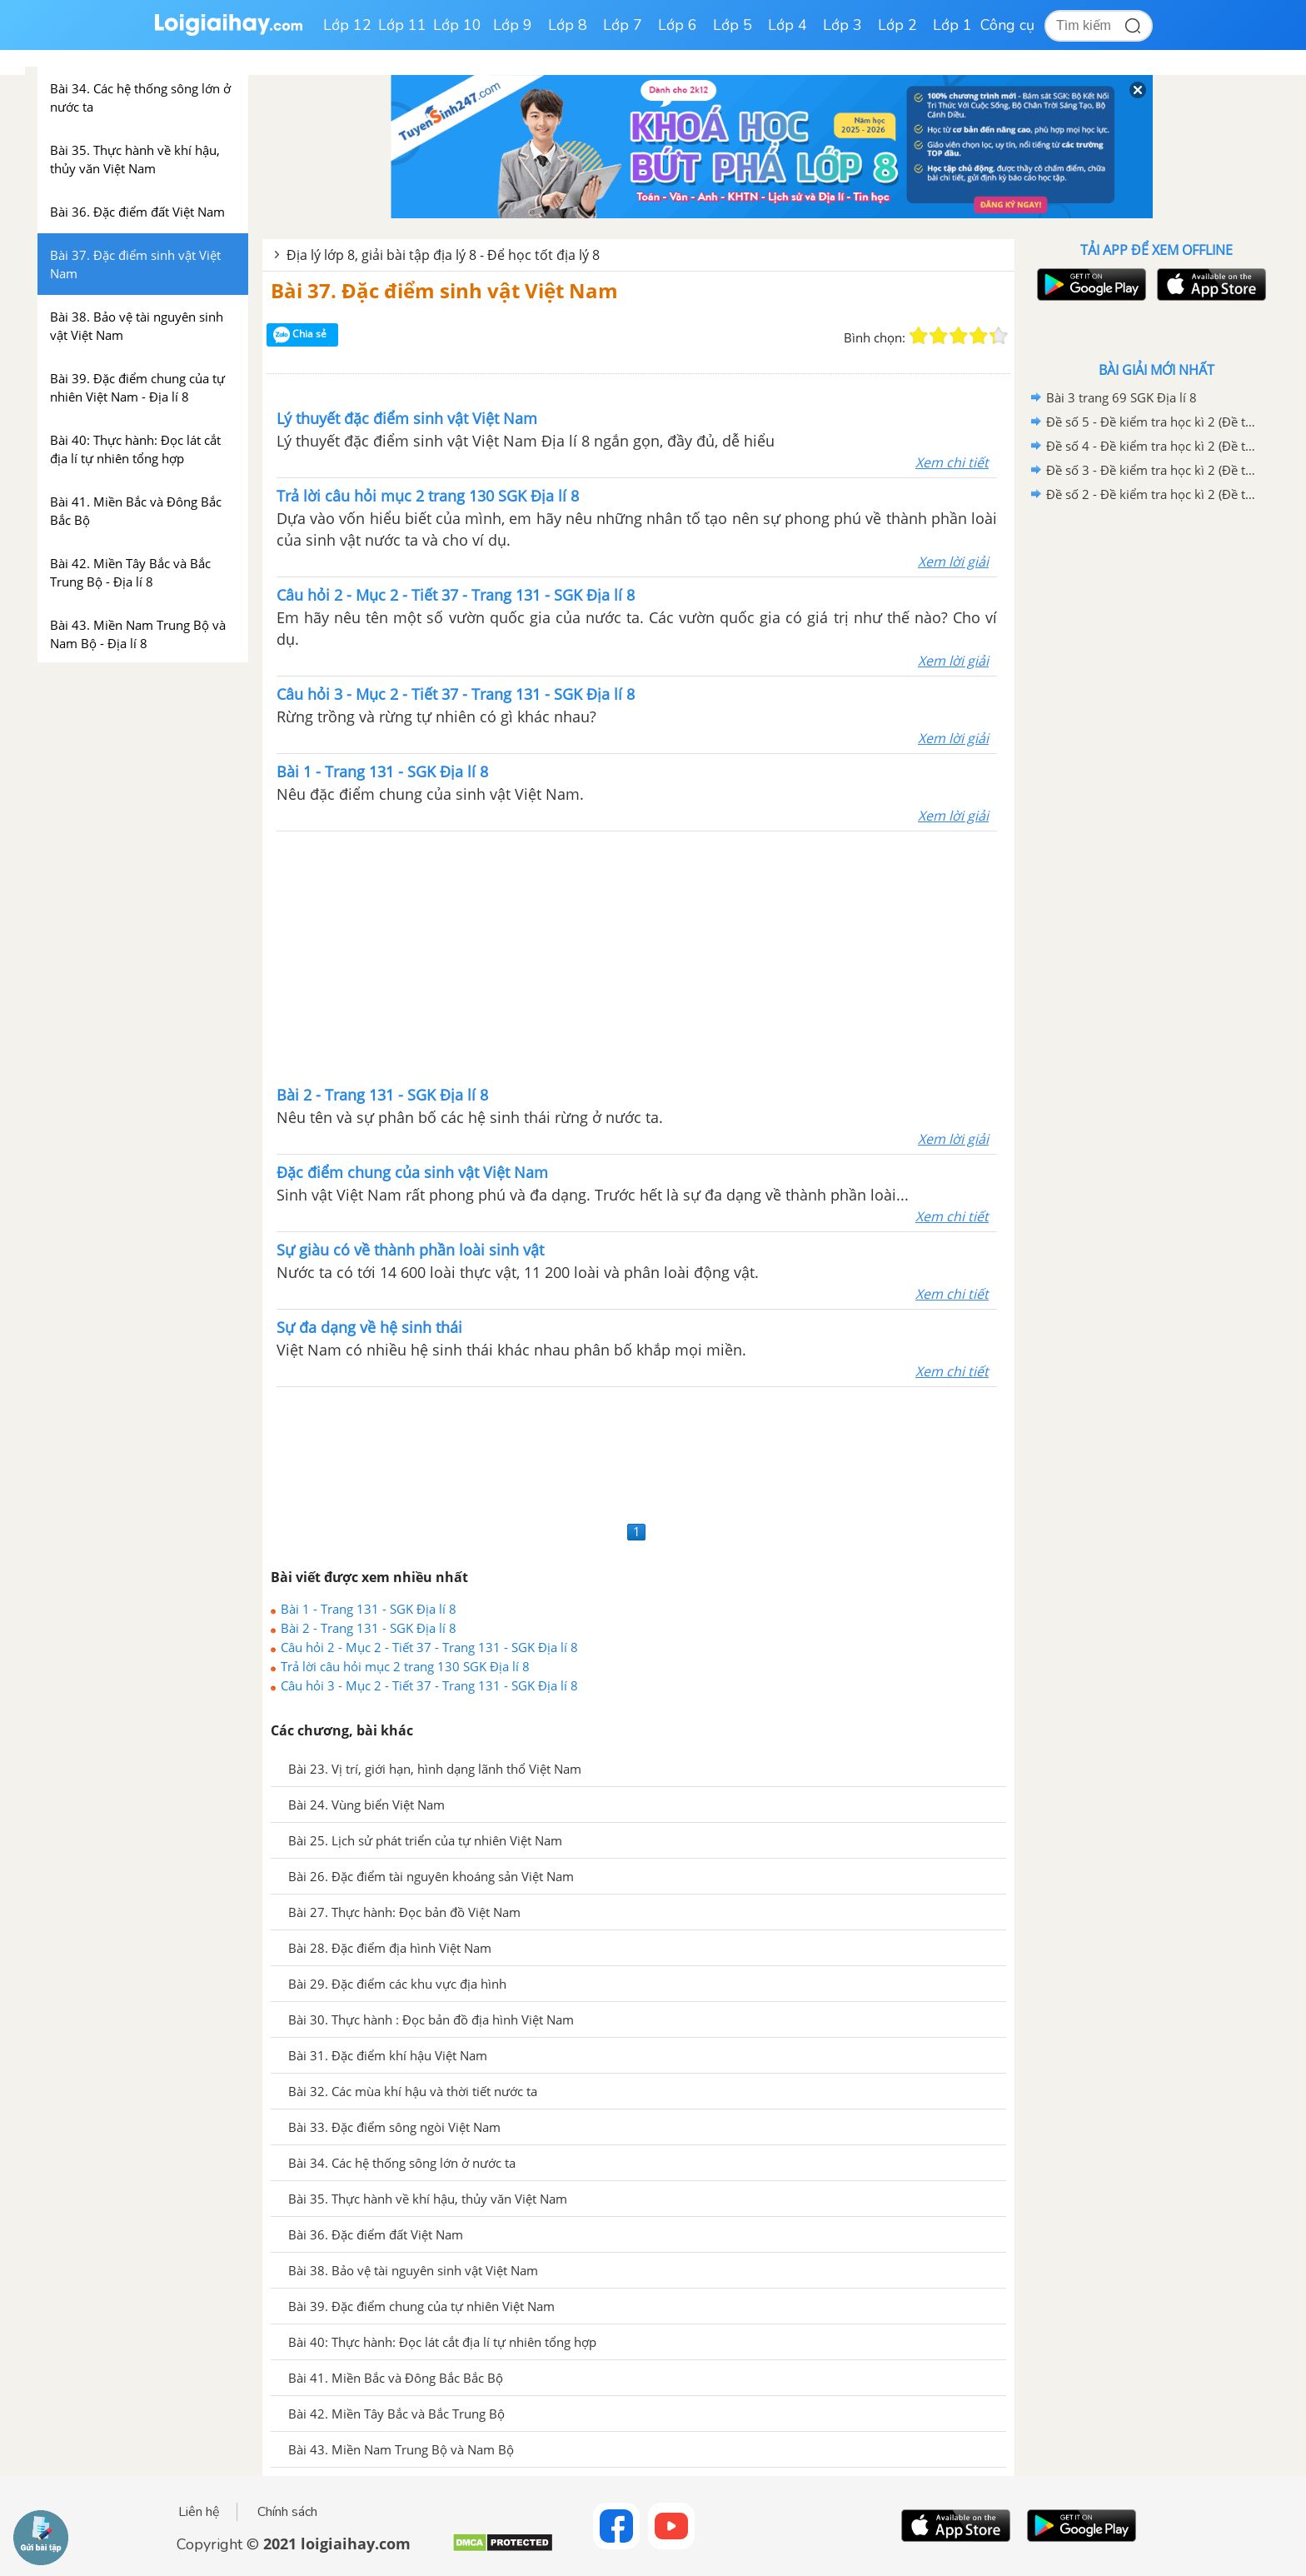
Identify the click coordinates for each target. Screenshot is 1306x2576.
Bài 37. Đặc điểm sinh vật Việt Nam (444, 290)
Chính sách (287, 2512)
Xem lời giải (953, 561)
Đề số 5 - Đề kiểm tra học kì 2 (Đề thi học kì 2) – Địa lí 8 (1153, 421)
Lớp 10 (457, 25)
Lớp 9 (512, 25)
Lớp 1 (952, 25)
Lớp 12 (347, 25)
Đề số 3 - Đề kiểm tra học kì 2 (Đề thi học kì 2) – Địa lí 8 (1153, 470)
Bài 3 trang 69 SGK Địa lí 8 (1121, 397)
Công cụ (1007, 25)
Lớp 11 (402, 25)
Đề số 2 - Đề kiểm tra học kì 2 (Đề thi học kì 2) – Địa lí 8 (1153, 494)
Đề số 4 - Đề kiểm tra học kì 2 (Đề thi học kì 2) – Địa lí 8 (1153, 445)
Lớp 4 (787, 25)
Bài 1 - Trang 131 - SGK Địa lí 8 (368, 1608)
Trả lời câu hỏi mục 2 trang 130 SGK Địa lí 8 (405, 1666)
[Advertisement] (637, 956)
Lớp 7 (622, 25)
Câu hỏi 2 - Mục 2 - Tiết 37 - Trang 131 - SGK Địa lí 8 (429, 1647)
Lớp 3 (842, 25)
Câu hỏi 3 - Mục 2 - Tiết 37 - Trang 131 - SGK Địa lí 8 (429, 1685)
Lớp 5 (732, 25)
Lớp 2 (897, 25)
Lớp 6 (677, 25)
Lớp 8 (567, 25)
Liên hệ (199, 2512)
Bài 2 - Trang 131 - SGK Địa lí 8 (368, 1628)
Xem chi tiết (952, 462)
